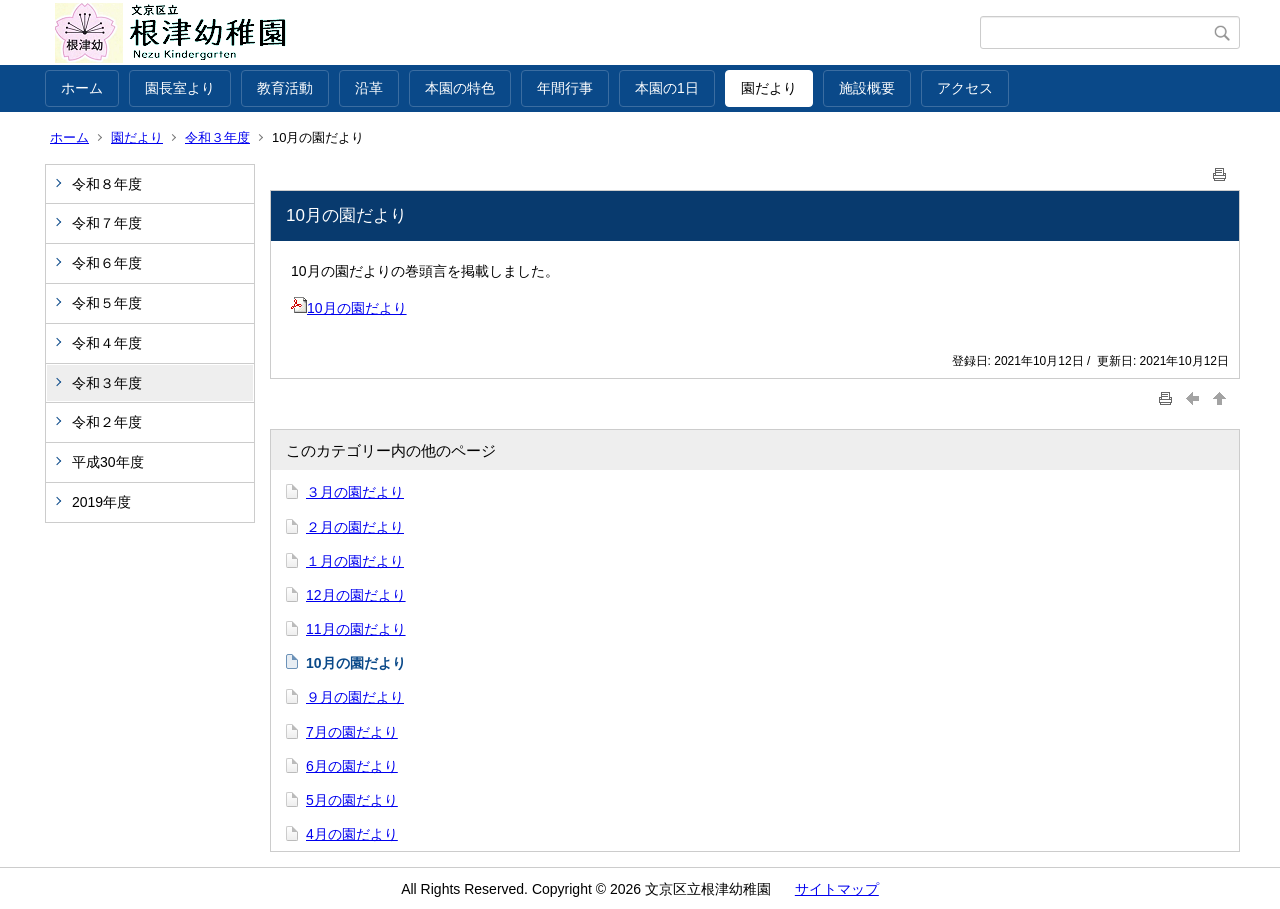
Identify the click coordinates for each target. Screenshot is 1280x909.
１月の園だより (355, 561)
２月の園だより (355, 527)
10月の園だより (349, 308)
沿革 (369, 88)
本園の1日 (667, 88)
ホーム (82, 88)
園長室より (180, 88)
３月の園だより (355, 492)
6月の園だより (352, 766)
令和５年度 (107, 303)
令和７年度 (107, 223)
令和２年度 (107, 422)
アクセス (965, 88)
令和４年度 (107, 343)
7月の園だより (352, 732)
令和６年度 (107, 263)
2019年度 (101, 502)
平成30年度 (108, 462)
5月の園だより (352, 800)
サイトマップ (837, 889)
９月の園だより (355, 697)
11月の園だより (356, 629)
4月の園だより (352, 834)
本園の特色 (460, 88)
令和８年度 (107, 184)
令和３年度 (217, 137)
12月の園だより (356, 595)
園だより (769, 88)
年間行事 (565, 88)
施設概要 (867, 88)
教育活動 (285, 88)
